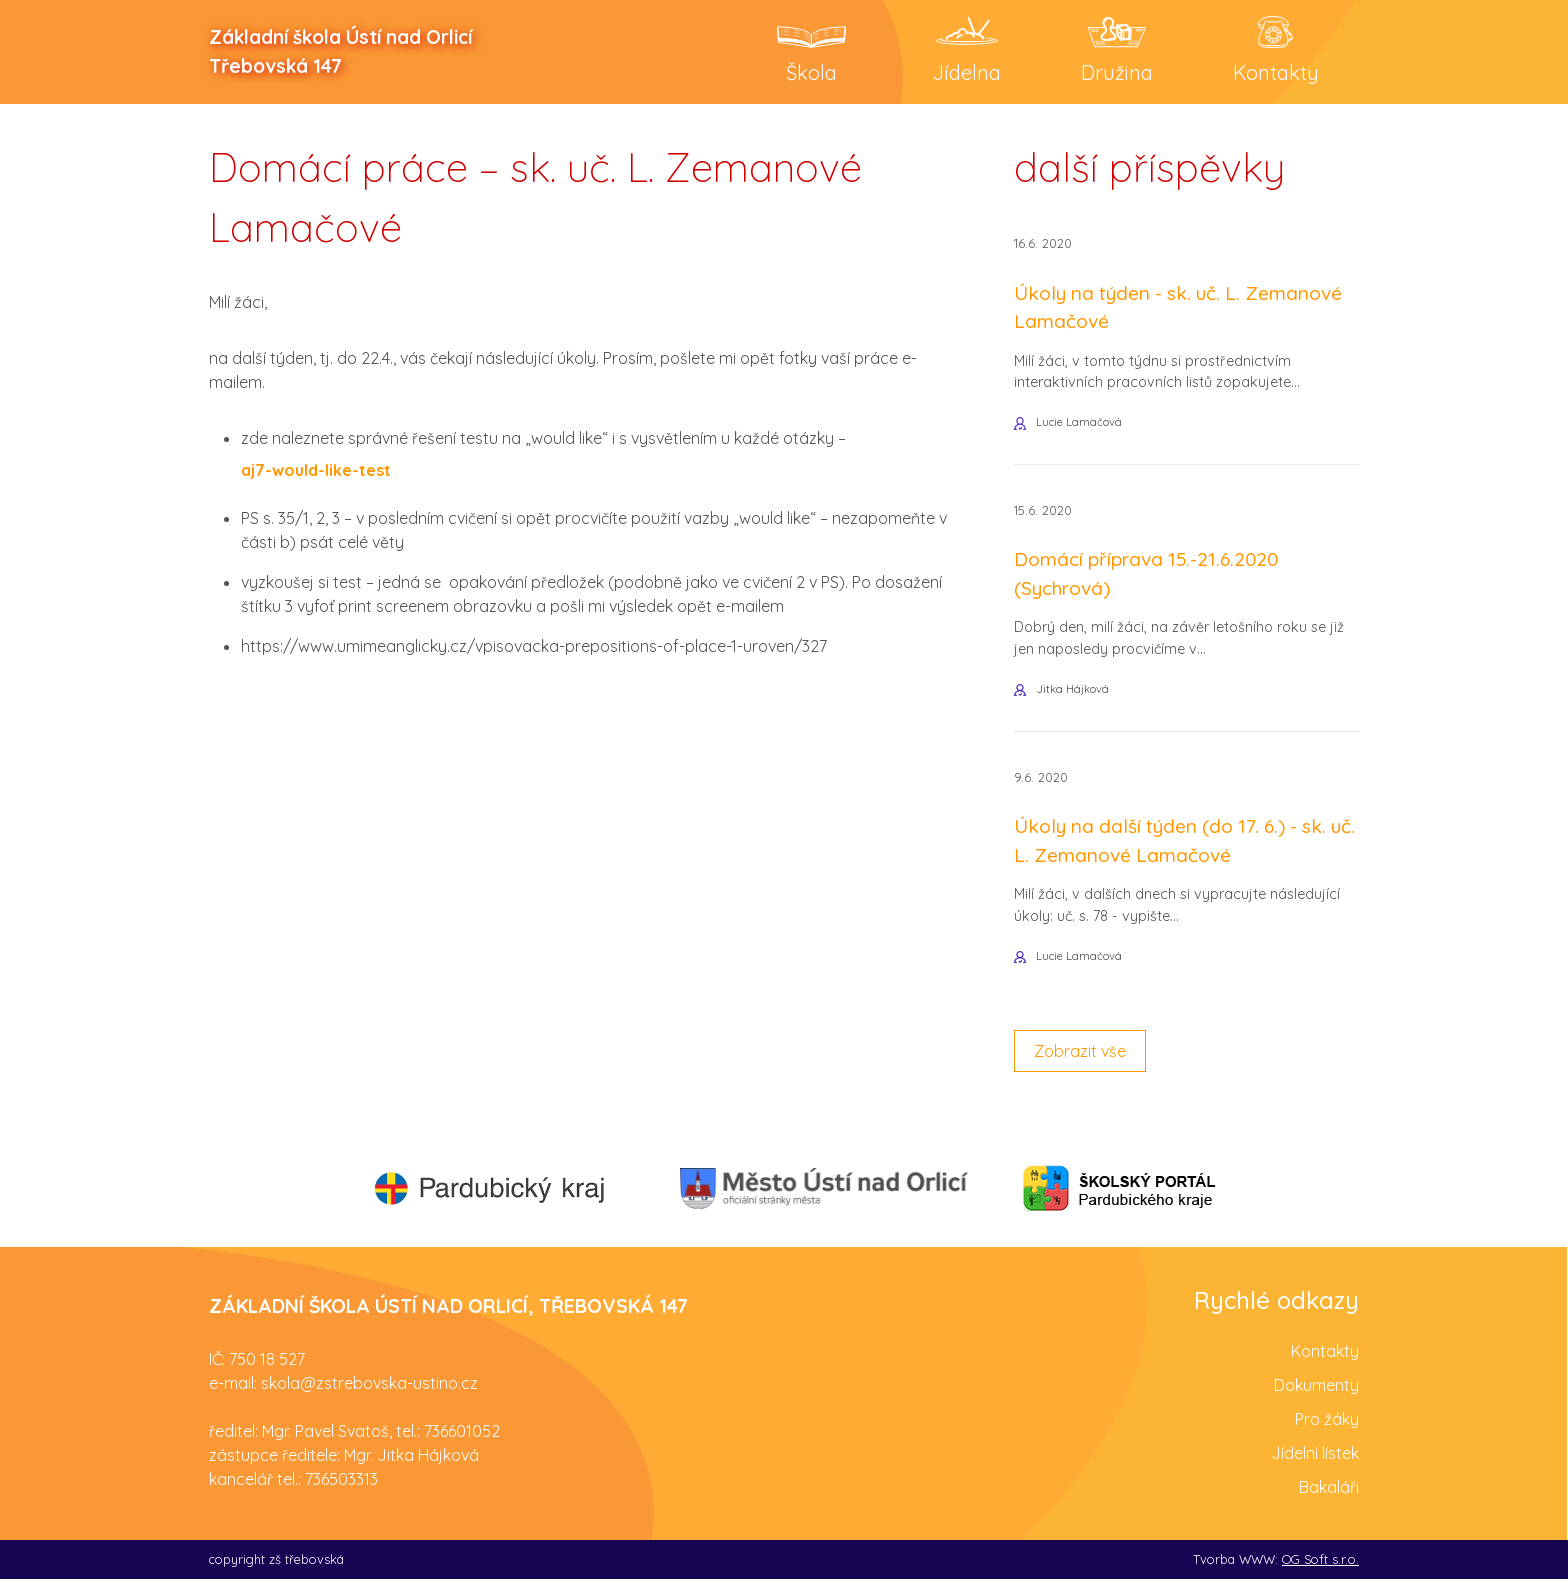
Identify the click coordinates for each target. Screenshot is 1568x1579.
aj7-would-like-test (316, 470)
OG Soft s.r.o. (1320, 1559)
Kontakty (1325, 1351)
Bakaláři (1329, 1487)
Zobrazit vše (1080, 1051)
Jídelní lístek (1315, 1453)
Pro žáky (1327, 1419)
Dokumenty (1316, 1385)
